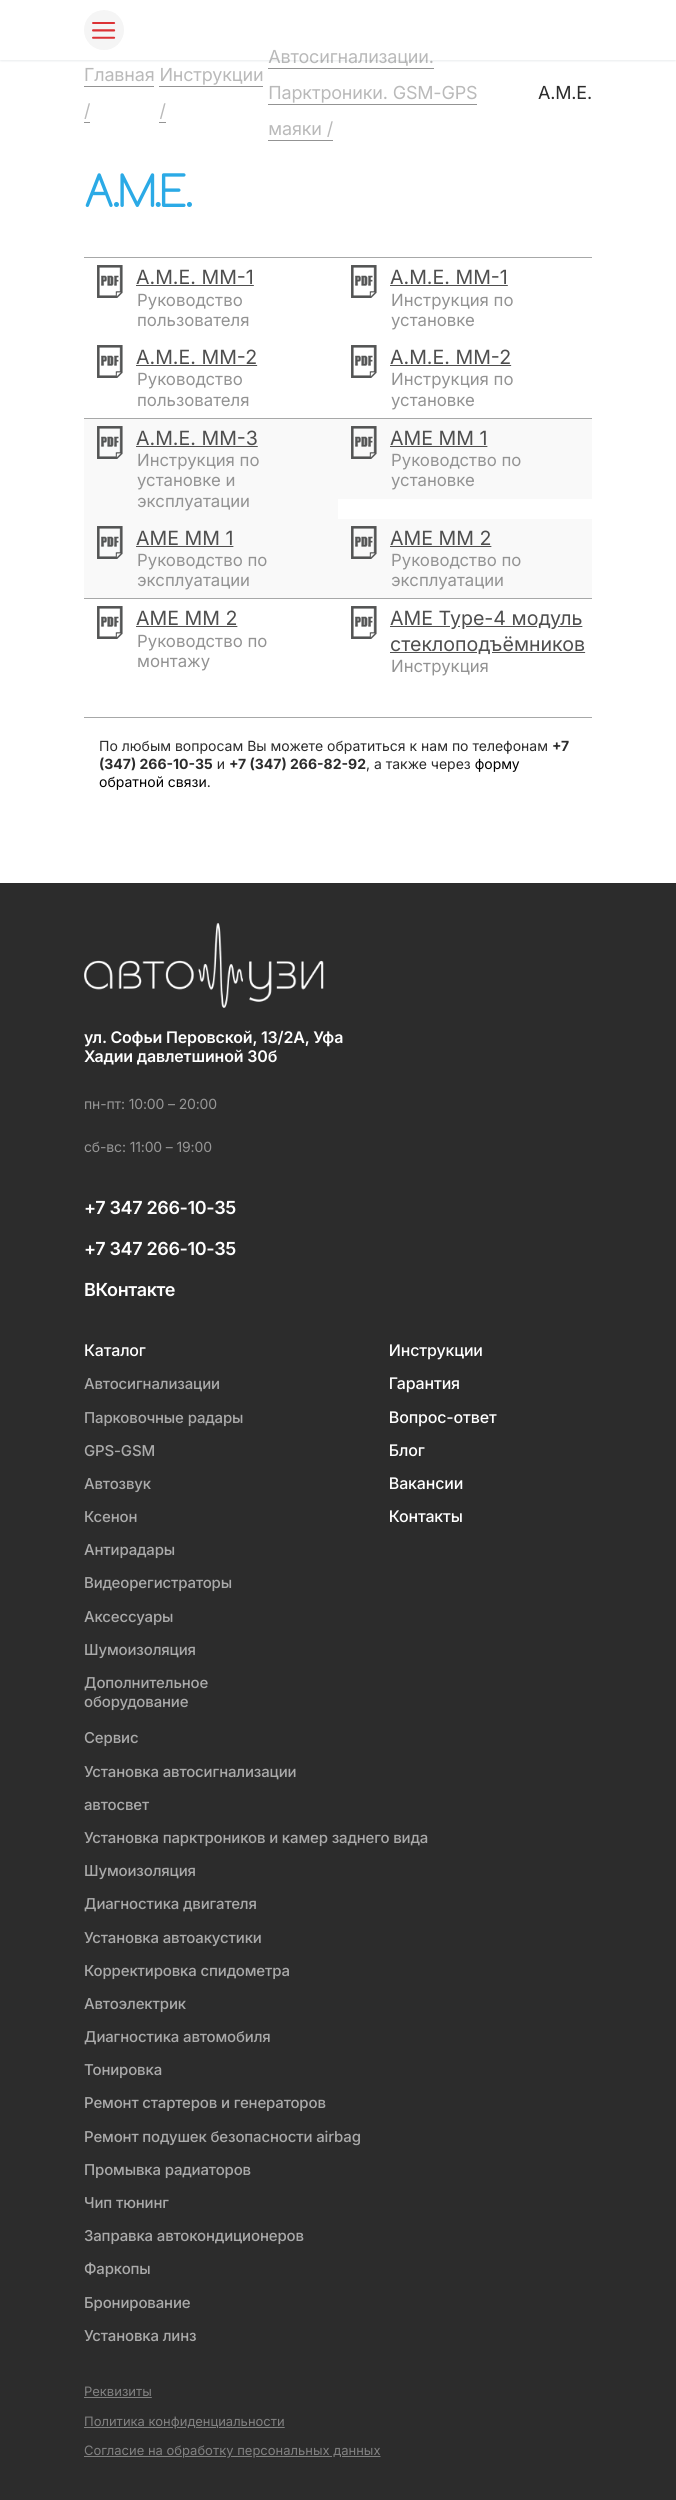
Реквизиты (118, 2392)
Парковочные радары (163, 1417)
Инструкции (436, 1350)
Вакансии (426, 1483)
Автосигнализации (152, 1383)
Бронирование (137, 2302)
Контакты (426, 1516)
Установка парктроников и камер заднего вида (256, 1837)
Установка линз (140, 2335)
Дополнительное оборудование (146, 1692)
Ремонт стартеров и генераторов (205, 2102)
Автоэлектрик (135, 2003)
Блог (407, 1450)
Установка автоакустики (173, 1937)
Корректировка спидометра (187, 1970)
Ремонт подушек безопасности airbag (222, 2136)
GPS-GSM (119, 1450)
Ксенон (110, 1516)
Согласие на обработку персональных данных (232, 2451)
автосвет (116, 1804)
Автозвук (117, 1483)
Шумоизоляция (140, 1649)
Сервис (111, 1737)
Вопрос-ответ (443, 1417)
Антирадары (129, 1549)
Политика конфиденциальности (184, 2422)
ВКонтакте (129, 1290)
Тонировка (123, 2069)
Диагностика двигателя (170, 1903)
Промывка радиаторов (167, 2169)
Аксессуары (128, 1616)
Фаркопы (117, 2268)
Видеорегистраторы (158, 1582)
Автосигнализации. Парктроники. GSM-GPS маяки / (372, 93)
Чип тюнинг (126, 2202)
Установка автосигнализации (190, 1771)
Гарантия (424, 1383)
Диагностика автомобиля (177, 2036)
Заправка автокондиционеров (194, 2235)
